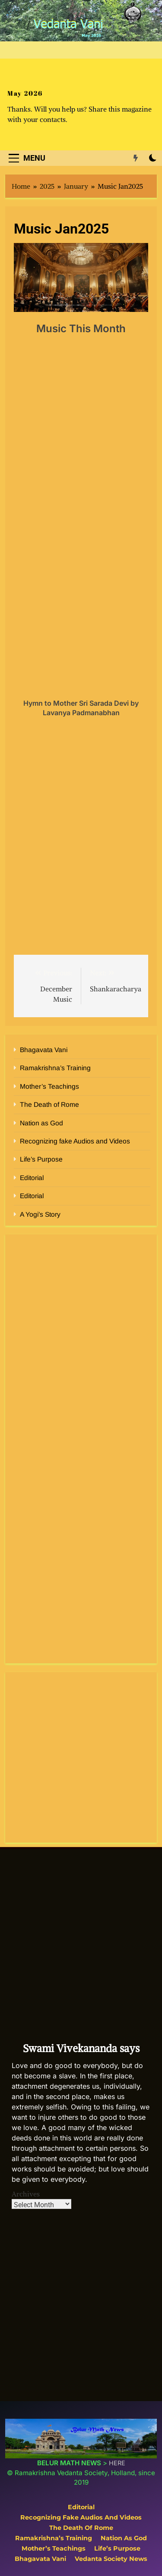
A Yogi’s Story (40, 1214)
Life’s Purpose (41, 1159)
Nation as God (41, 1123)
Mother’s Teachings (49, 1086)
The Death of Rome (49, 1104)
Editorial (32, 1177)
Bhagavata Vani (43, 1049)
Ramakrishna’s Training (55, 1068)
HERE (117, 2463)
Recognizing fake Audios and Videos (75, 1141)
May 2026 (25, 93)
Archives (26, 2194)
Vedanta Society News (111, 2559)
